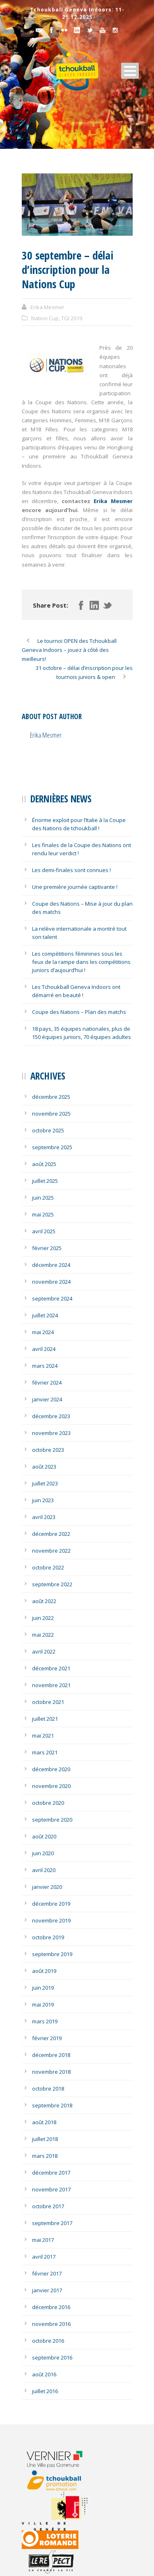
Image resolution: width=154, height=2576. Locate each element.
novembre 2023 (51, 1433)
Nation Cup (45, 318)
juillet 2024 (45, 1315)
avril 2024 (43, 1349)
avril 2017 (43, 2256)
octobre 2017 (48, 2206)
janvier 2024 (47, 1399)
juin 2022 (43, 1618)
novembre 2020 (51, 1786)
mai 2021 (43, 1735)
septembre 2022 (52, 1584)
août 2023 (44, 1466)
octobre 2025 (48, 1130)
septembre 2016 (52, 2357)
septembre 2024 (52, 1298)
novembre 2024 (51, 1281)
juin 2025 (43, 1197)
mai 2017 (43, 2239)
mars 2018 (44, 2155)
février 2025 (47, 1248)
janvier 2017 (47, 2290)
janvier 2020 (47, 1886)
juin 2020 (43, 1853)
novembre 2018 (51, 2071)
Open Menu (130, 71)
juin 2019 (43, 1987)
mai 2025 (43, 1214)
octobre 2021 (48, 1702)
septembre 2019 (52, 1954)
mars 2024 (44, 1365)
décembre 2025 (51, 1096)
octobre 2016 (48, 2340)
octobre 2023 (48, 1449)
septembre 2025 (52, 1147)
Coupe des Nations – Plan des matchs (79, 1012)
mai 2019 (43, 2004)
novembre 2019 (51, 1920)
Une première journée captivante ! (74, 887)
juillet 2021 (45, 1718)
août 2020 (44, 1836)
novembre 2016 (51, 2324)
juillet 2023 (45, 1483)
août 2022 (44, 1601)
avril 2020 (43, 1870)
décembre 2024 (51, 1265)
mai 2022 (43, 1634)
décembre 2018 (51, 2055)
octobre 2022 (48, 1567)
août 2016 (44, 2374)
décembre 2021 (51, 1668)
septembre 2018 (52, 2105)
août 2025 (44, 1164)
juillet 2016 (45, 2391)
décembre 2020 (51, 1769)
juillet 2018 (45, 2139)
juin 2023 (43, 1500)
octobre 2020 (48, 1802)
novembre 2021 (51, 1685)
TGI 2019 (71, 318)
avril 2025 (43, 1231)
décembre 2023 (51, 1416)
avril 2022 (43, 1651)
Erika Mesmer (47, 307)
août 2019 (44, 1971)
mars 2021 (44, 1752)
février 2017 (47, 2273)
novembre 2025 (51, 1113)
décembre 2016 (51, 2307)
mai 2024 (43, 1332)
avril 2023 (43, 1517)
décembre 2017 (51, 2172)
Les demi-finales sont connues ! (71, 870)
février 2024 (47, 1382)
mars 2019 (44, 2021)
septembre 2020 (52, 1819)
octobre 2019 (48, 1937)
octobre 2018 (48, 2088)
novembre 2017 (51, 2189)
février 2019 (47, 2038)
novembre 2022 (51, 1550)
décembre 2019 (51, 1903)
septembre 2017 (52, 2223)
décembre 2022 (51, 1533)
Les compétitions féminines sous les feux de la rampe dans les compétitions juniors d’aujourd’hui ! (81, 962)
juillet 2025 (45, 1180)
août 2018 (44, 2122)
